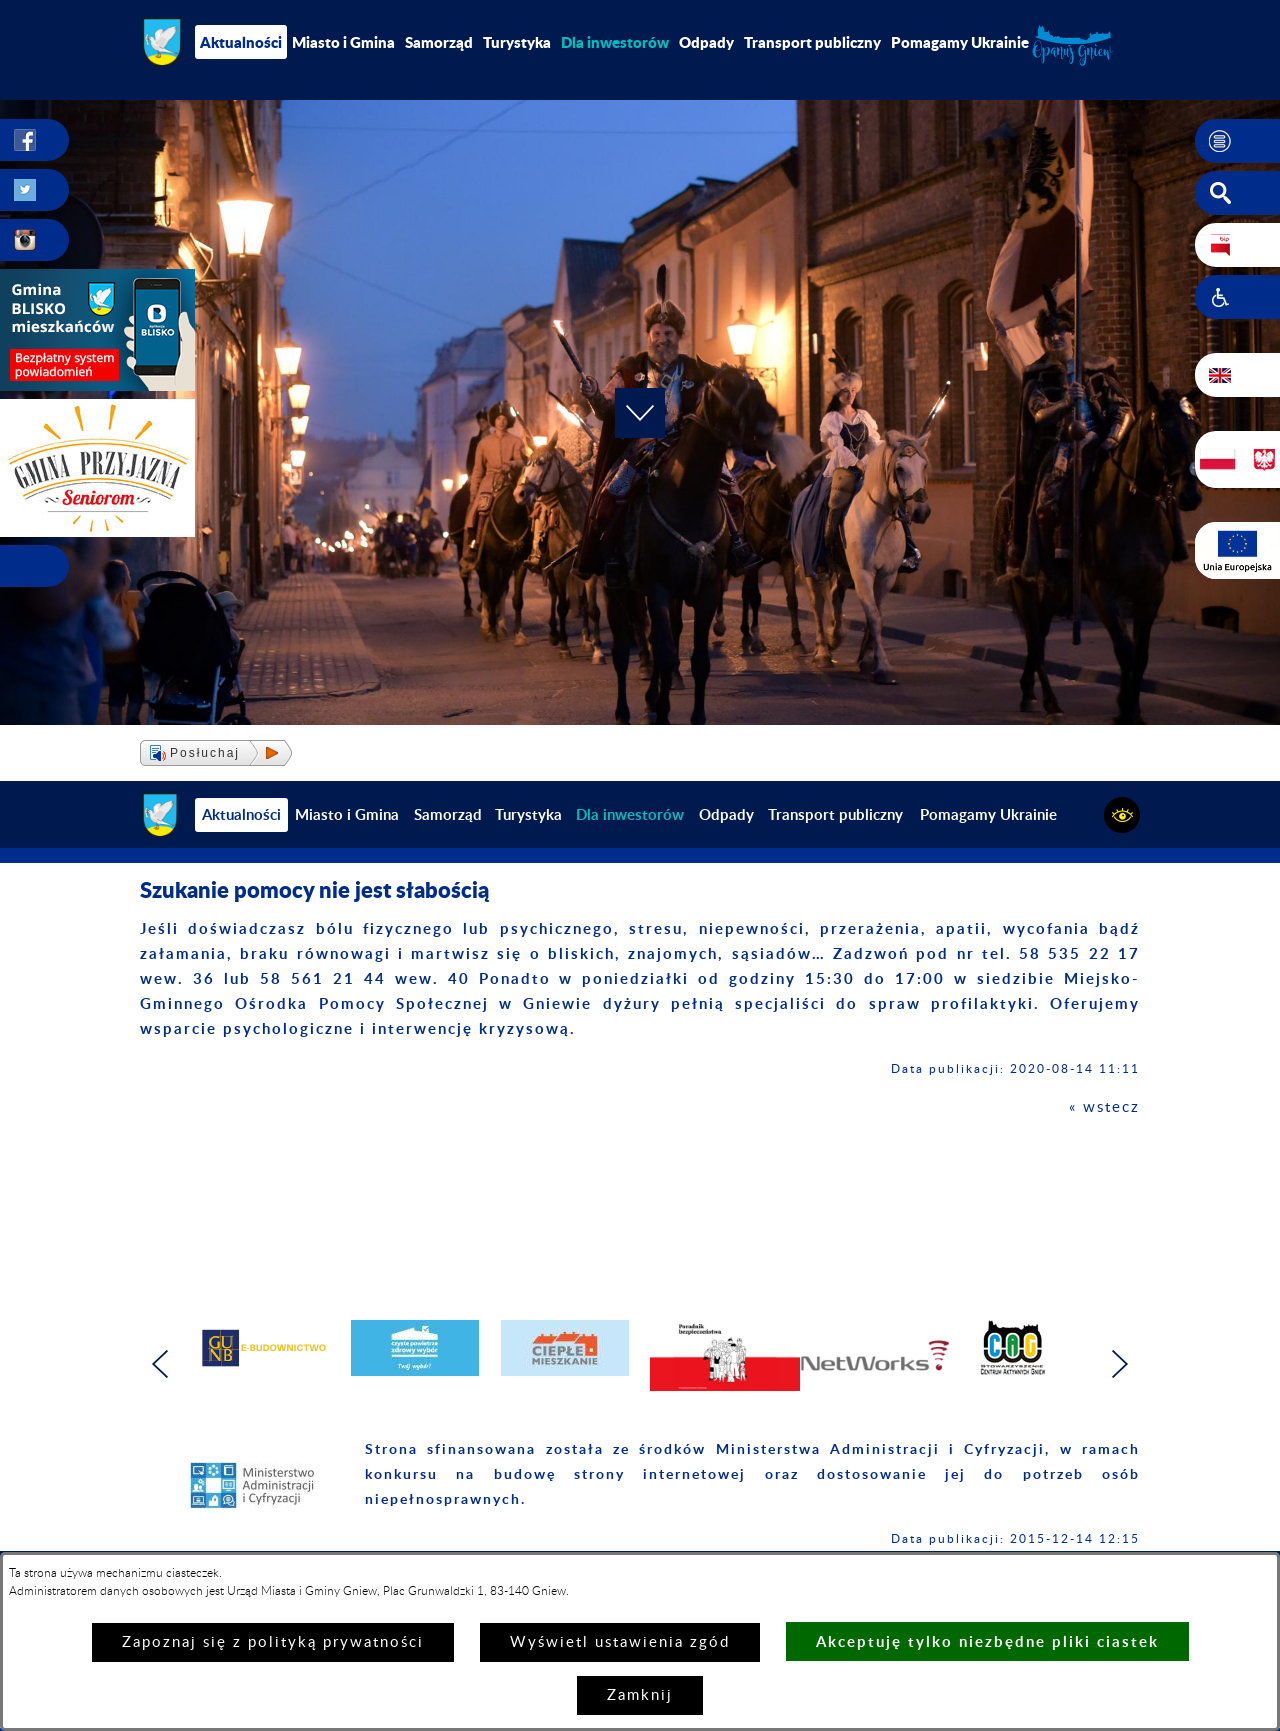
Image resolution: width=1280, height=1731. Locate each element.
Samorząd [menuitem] (439, 42)
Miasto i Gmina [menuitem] (343, 42)
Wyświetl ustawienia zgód (620, 1642)
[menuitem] (615, 42)
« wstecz (1104, 1107)
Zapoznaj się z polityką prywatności (273, 1642)
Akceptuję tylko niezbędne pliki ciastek (987, 1641)
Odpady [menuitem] (706, 42)
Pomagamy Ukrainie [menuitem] (960, 42)
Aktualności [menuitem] (241, 42)
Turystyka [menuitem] (517, 42)
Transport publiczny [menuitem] (812, 42)
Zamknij (640, 1695)
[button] (1237, 141)
